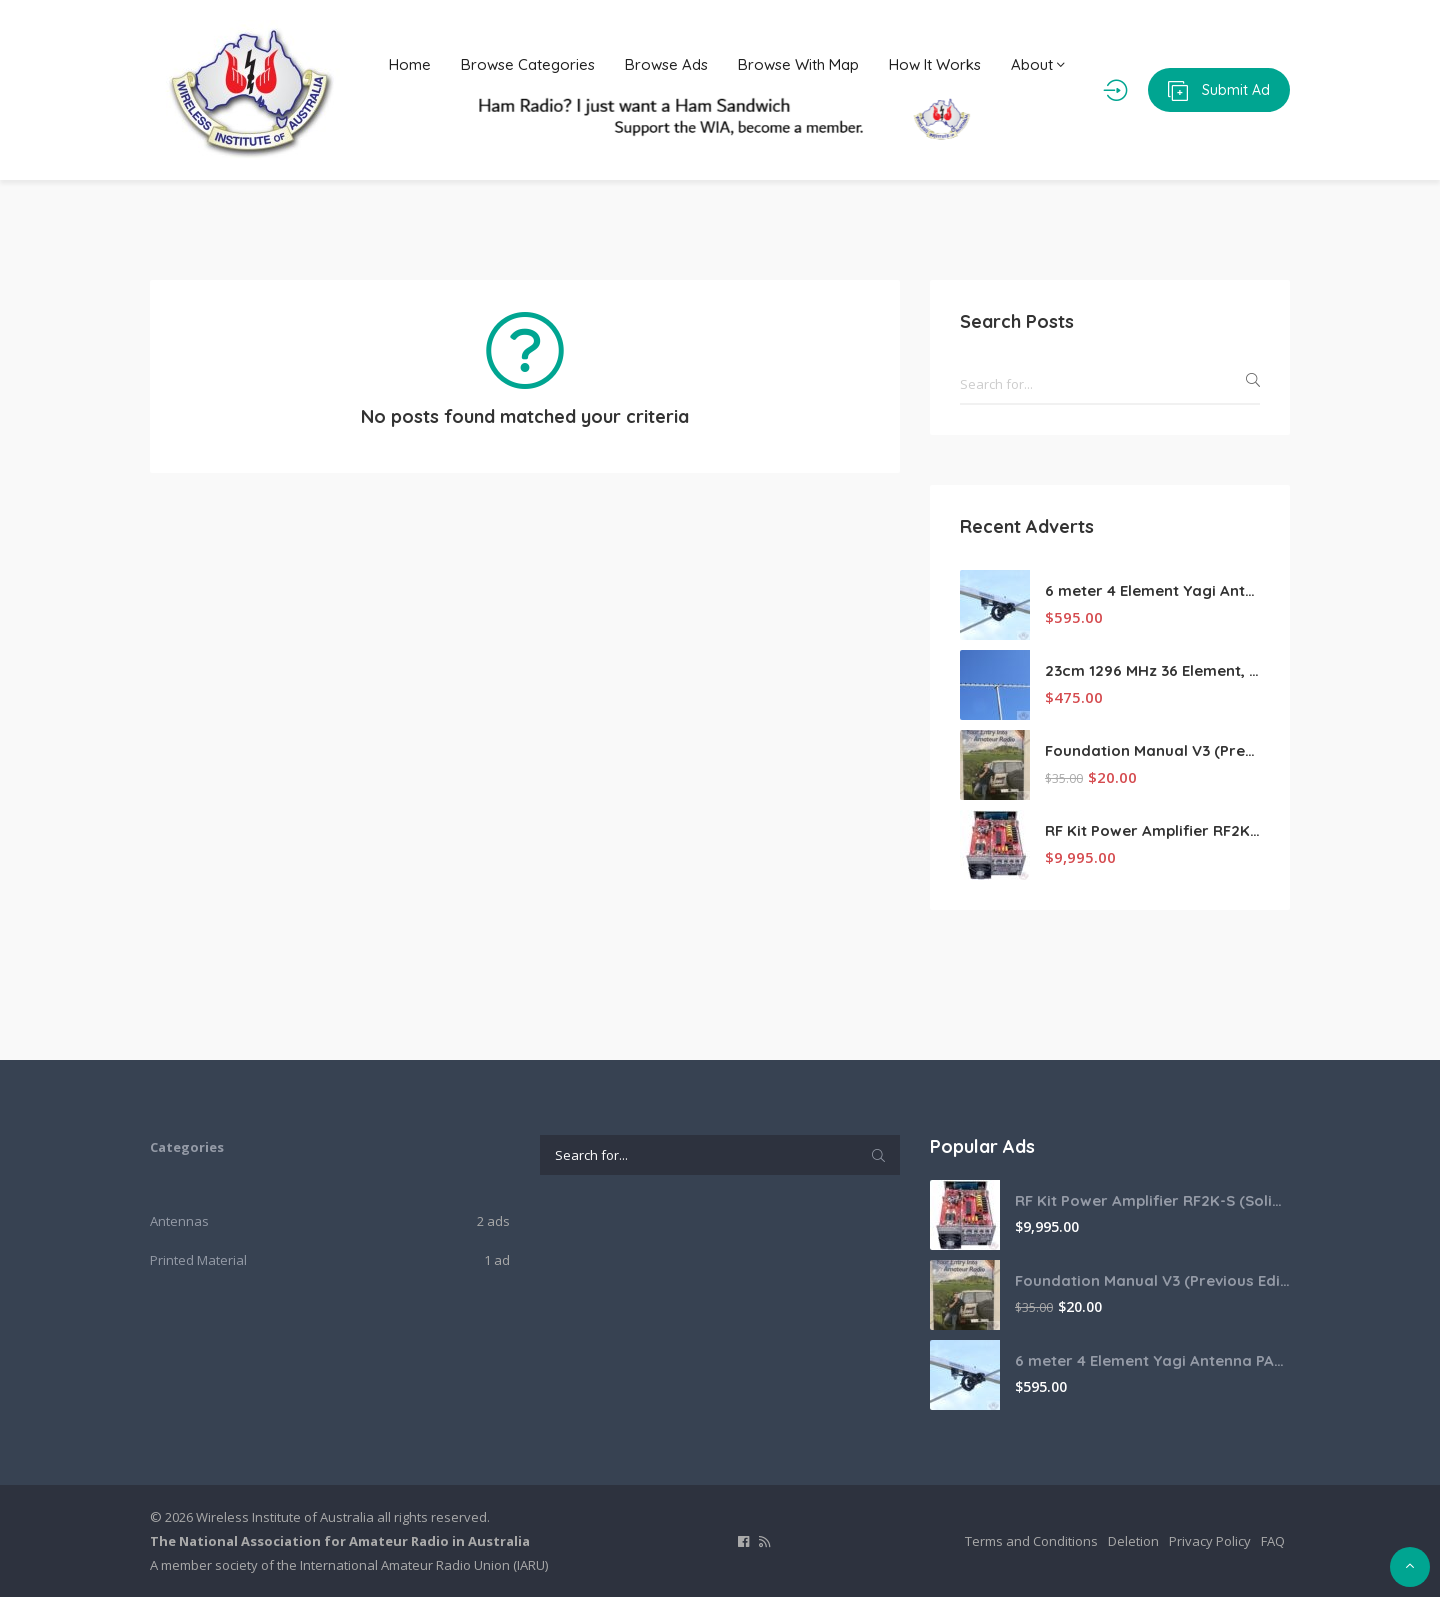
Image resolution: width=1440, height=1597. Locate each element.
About (1038, 64)
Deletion (1133, 1541)
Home (410, 64)
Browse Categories (528, 64)
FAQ (1273, 1541)
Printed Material (198, 1260)
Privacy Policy (1210, 1541)
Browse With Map (798, 64)
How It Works (935, 64)
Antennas (179, 1221)
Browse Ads (666, 64)
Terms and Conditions (1031, 1541)
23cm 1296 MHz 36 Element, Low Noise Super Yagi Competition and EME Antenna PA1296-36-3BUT (1152, 670)
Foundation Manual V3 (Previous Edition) (1152, 750)
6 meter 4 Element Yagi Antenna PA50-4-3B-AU (1152, 590)
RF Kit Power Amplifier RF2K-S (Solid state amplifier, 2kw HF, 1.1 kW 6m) (1152, 830)
